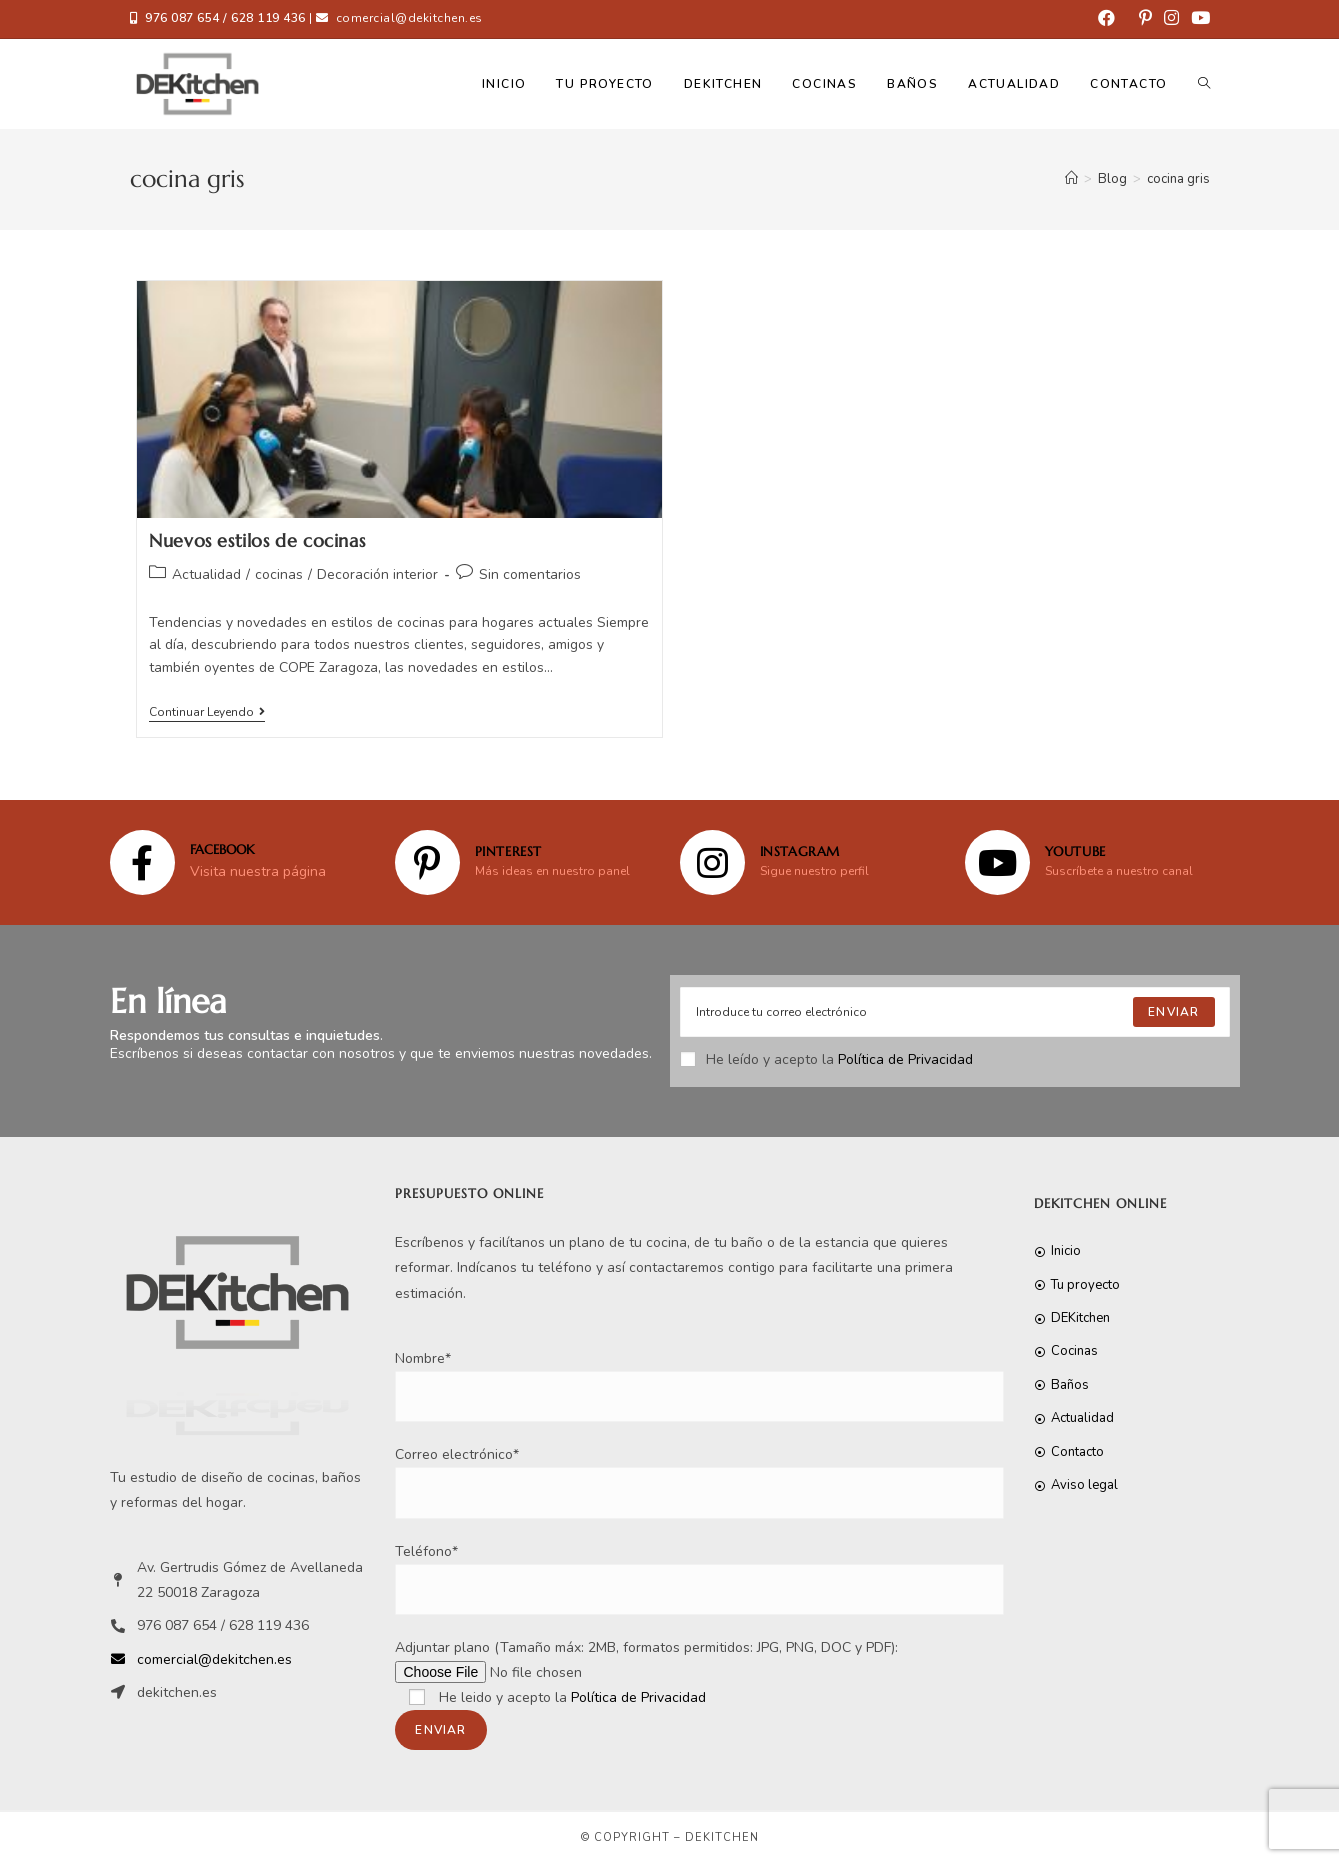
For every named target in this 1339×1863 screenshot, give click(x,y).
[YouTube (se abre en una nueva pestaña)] (1197, 19)
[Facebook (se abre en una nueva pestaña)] (1106, 19)
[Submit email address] (1173, 1012)
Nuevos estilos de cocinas (257, 540)
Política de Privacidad (905, 1059)
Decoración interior (377, 574)
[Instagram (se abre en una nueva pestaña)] (1171, 19)
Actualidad (206, 574)
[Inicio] (1071, 179)
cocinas (279, 574)
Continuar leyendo (207, 712)
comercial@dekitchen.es (409, 18)
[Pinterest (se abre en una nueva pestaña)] (1145, 19)
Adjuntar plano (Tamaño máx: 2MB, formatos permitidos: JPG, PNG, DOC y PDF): (646, 1689)
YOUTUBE (1075, 851)
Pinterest (508, 851)
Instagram (800, 851)
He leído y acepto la (826, 1059)
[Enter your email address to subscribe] (955, 1012)
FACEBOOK (222, 849)
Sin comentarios (530, 574)
